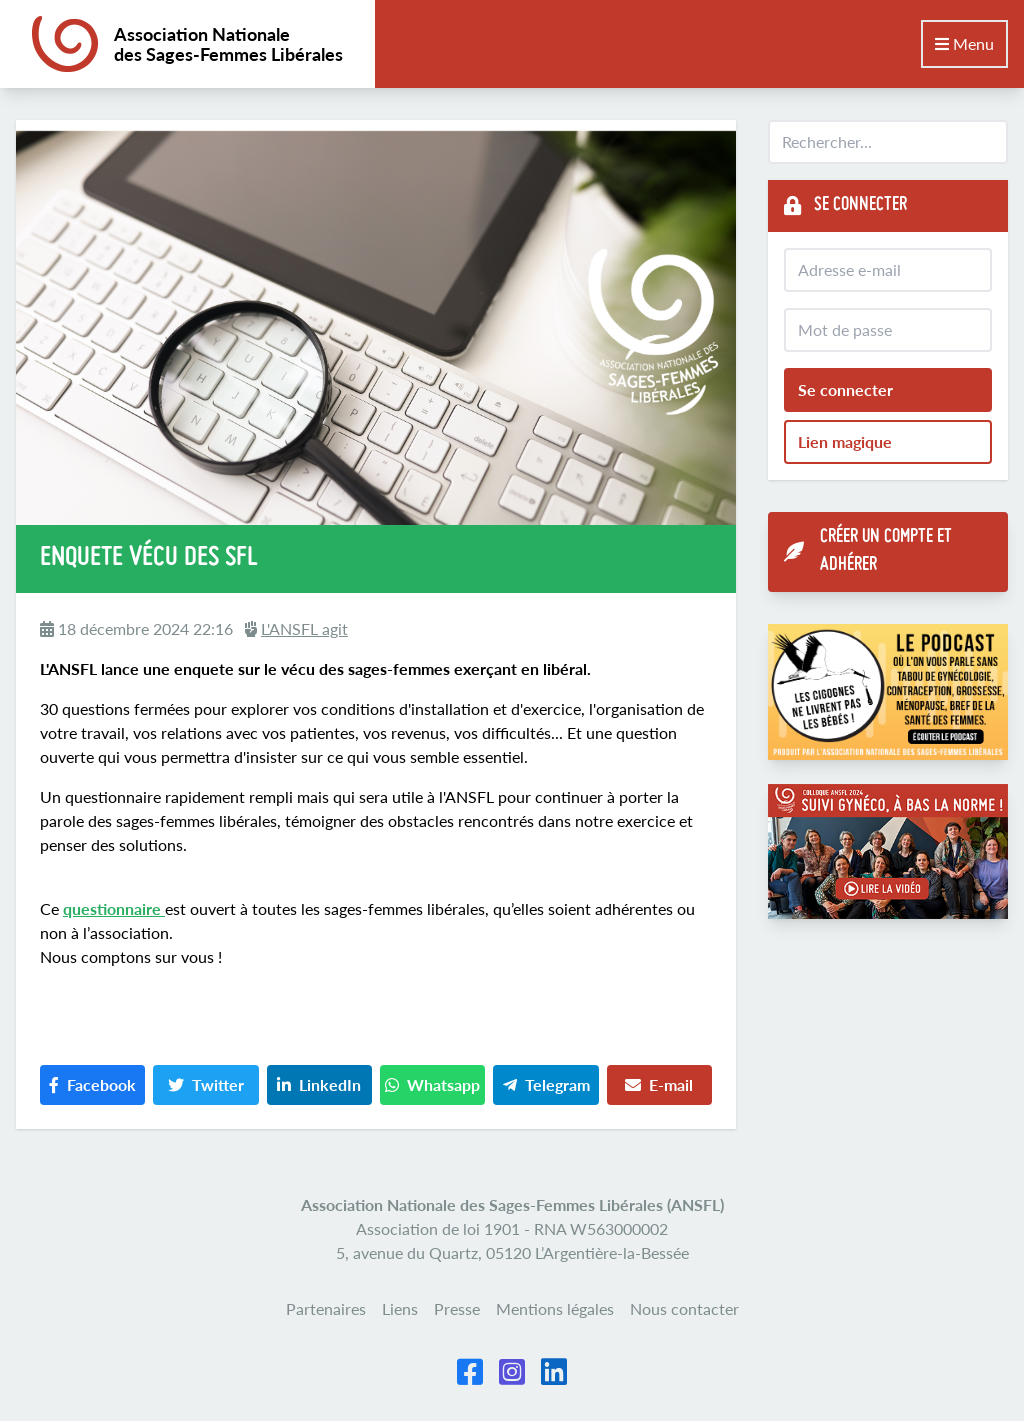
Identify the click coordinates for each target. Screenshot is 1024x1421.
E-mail (659, 1084)
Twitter (206, 1084)
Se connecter (845, 389)
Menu (964, 43)
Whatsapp (432, 1084)
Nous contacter (684, 1308)
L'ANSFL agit (304, 628)
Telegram (546, 1084)
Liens (400, 1308)
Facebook (92, 1084)
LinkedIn (319, 1084)
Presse (457, 1308)
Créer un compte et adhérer (868, 551)
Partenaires (326, 1308)
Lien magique (845, 441)
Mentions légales (555, 1308)
